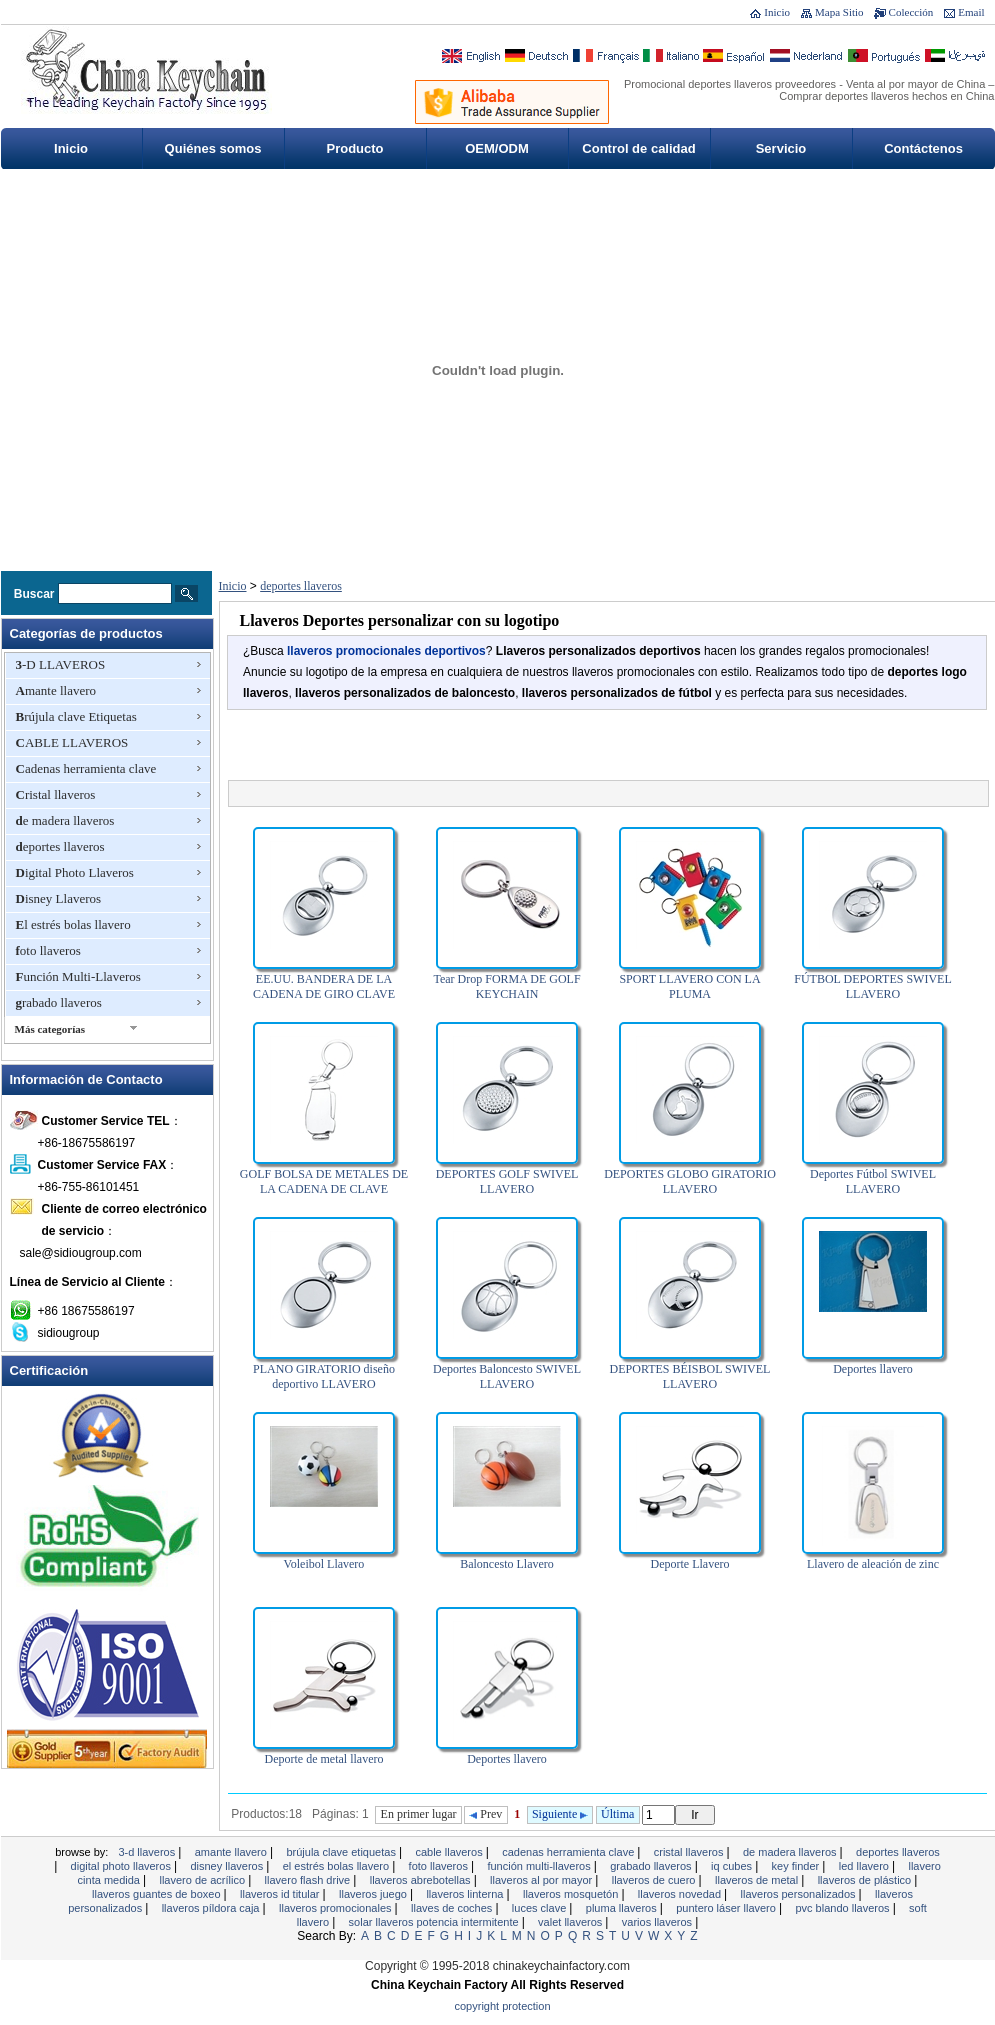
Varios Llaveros (658, 1922)
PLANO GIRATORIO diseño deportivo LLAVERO (324, 1376)
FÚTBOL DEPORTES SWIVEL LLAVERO (873, 986)
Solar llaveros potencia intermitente (435, 1922)
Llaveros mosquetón (572, 1894)
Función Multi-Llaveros (78, 976)
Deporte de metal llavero (324, 1759)
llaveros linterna (466, 1894)
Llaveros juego (374, 1894)
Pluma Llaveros (623, 1908)
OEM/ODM (497, 148)
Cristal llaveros (56, 794)
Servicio (781, 148)
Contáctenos (923, 148)
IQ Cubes (733, 1866)
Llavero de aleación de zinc (873, 1564)
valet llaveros (571, 1922)
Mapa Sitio (839, 12)
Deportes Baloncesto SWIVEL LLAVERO (507, 1376)
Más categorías (50, 1029)
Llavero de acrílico (203, 1880)
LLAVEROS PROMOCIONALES (337, 1908)
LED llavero (865, 1866)
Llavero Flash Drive (309, 1880)
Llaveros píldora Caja (212, 1908)
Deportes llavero (873, 1369)
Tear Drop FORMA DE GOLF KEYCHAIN (506, 986)
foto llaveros (48, 950)
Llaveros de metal (758, 1880)
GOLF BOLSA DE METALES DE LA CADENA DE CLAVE (324, 1181)
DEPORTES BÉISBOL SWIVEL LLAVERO (690, 1376)
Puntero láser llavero (727, 1908)
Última (617, 1814)
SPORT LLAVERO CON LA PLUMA (689, 986)
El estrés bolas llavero (73, 924)
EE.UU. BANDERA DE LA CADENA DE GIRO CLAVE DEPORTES (324, 994)
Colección (911, 12)
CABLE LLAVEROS (72, 742)
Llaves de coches (453, 1908)
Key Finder (797, 1866)
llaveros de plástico (866, 1880)
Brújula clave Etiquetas (76, 716)
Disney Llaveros (59, 898)
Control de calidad (638, 148)
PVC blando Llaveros (843, 1908)
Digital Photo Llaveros (75, 872)
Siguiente (560, 1814)
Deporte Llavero (690, 1564)
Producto (354, 148)
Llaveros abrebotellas (422, 1880)
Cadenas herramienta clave (86, 768)
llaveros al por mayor (542, 1880)
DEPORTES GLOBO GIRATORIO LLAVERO (690, 1181)
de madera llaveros (65, 820)
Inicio (777, 12)
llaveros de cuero (655, 1880)
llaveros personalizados (800, 1894)
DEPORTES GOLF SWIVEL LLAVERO (507, 1181)
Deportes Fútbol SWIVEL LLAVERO (873, 1181)
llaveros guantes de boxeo (157, 1894)
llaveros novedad (681, 1894)
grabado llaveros (59, 1002)
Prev (485, 1814)
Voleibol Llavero (324, 1564)
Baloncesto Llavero (507, 1564)
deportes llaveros (60, 846)
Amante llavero (56, 690)
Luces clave (540, 1908)
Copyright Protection (503, 2006)
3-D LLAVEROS (61, 664)
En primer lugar (419, 1814)
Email (971, 12)
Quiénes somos (213, 148)
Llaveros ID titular (281, 1894)
